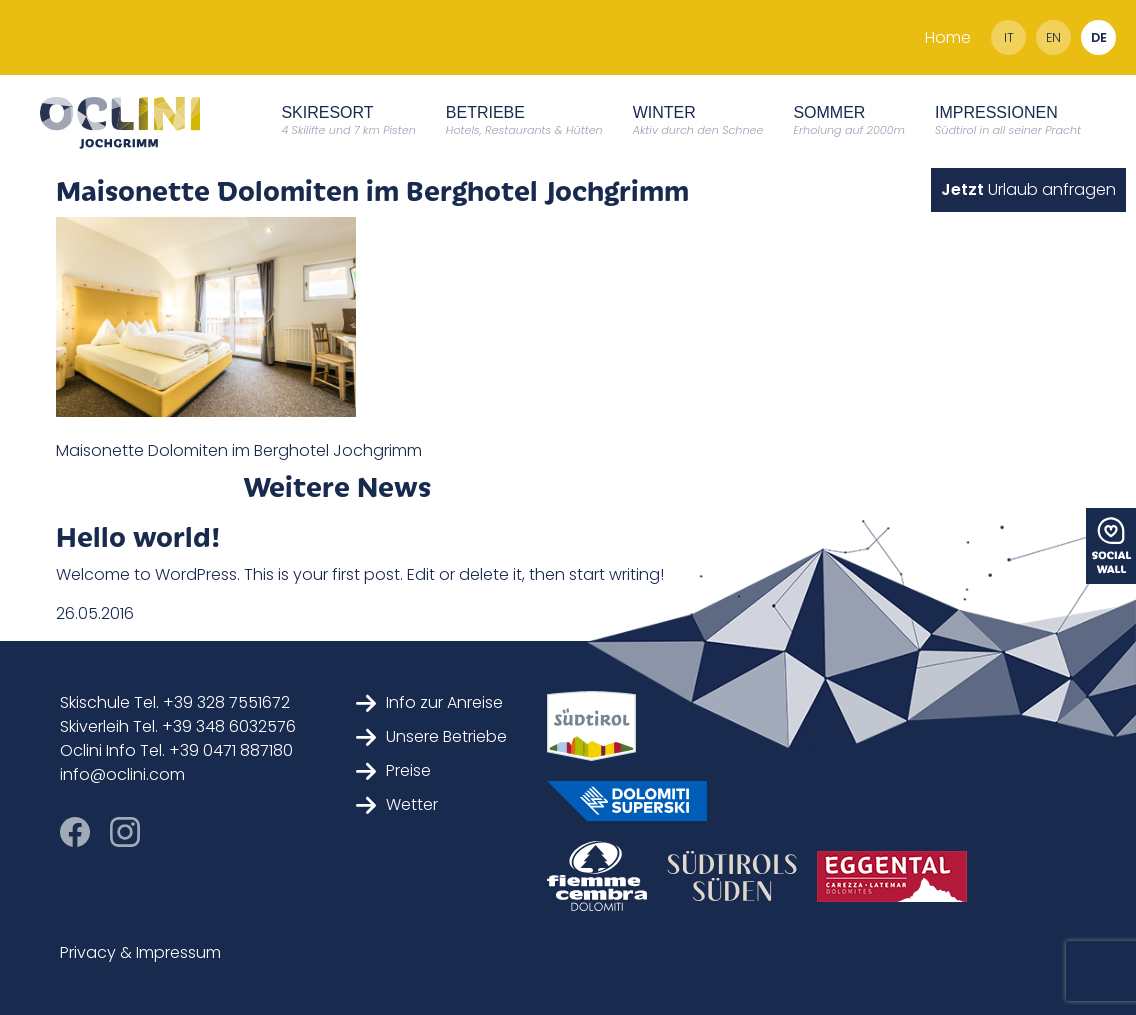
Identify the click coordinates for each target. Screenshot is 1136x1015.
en (1053, 37)
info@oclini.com (122, 774)
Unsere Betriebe (431, 736)
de (1099, 37)
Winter (698, 121)
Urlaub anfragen (1028, 189)
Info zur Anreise (429, 702)
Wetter (397, 804)
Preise (393, 770)
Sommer (849, 121)
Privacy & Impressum (140, 952)
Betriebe (524, 121)
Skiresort (348, 121)
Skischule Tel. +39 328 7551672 (175, 702)
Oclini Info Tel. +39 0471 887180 (176, 750)
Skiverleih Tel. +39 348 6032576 (178, 726)
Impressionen (1008, 121)
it (1009, 37)
